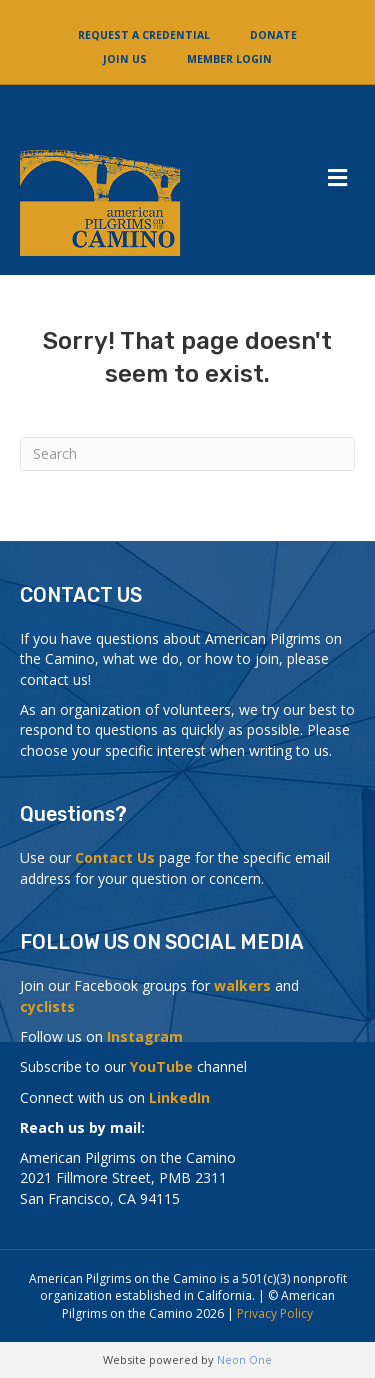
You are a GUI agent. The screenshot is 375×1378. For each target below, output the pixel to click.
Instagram (145, 1036)
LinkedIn (179, 1097)
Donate (273, 35)
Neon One (244, 1359)
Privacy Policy (275, 1313)
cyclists (47, 1006)
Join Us (125, 59)
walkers (242, 985)
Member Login (229, 59)
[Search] (187, 454)
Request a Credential (144, 35)
